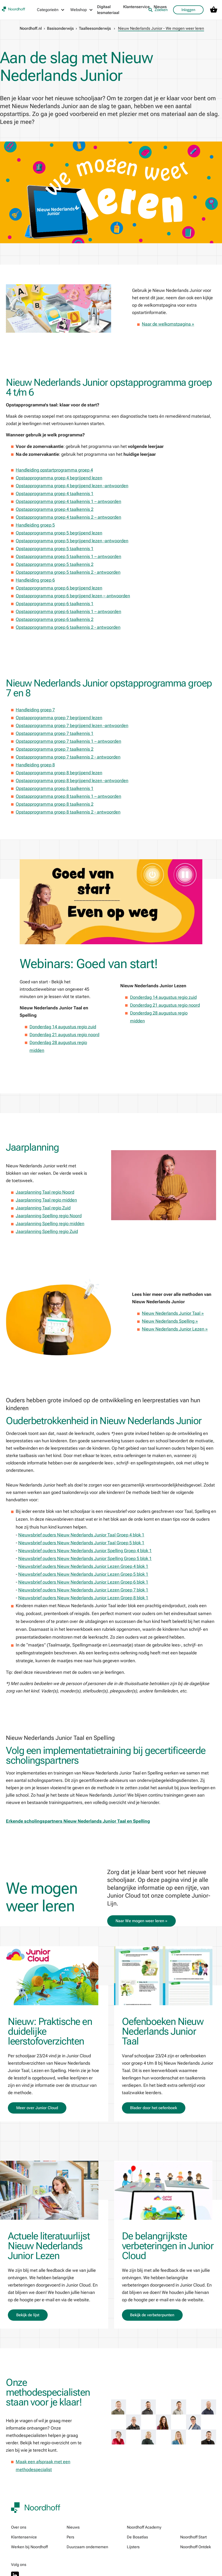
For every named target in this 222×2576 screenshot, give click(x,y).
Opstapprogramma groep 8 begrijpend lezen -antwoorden (72, 780)
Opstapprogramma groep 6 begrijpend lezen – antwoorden (73, 595)
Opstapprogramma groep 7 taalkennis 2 (54, 749)
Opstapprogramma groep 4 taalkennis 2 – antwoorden (68, 517)
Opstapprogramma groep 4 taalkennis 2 (54, 509)
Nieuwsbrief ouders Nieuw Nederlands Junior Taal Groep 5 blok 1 (81, 1542)
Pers (70, 2537)
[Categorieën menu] (51, 10)
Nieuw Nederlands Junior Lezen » (175, 1328)
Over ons (18, 2527)
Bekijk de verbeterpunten (152, 2315)
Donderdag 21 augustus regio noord (64, 1034)
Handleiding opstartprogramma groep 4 (54, 469)
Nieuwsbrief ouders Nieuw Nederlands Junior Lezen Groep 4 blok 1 (83, 1566)
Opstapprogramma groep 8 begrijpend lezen (59, 772)
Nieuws (73, 2527)
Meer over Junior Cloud (37, 2107)
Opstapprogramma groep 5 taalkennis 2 (54, 564)
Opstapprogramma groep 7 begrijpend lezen (59, 717)
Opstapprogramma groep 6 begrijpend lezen (59, 587)
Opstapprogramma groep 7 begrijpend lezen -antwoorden (72, 725)
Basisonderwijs (60, 28)
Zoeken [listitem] (158, 9)
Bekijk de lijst (27, 2315)
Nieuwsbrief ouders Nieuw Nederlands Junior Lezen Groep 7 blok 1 (83, 1589)
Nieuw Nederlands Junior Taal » (173, 1313)
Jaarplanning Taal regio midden (46, 1199)
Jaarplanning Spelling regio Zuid (47, 1231)
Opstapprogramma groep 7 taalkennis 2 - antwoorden (68, 756)
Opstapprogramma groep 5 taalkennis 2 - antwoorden (68, 572)
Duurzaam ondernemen (87, 2547)
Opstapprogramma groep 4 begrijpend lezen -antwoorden (72, 485)
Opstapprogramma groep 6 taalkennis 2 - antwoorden (68, 627)
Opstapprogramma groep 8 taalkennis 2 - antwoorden (68, 812)
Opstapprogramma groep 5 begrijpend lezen (59, 532)
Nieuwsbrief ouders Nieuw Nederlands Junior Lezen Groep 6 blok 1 (83, 1582)
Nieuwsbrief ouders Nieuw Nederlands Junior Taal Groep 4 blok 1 (81, 1534)
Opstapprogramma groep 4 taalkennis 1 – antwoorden (68, 501)
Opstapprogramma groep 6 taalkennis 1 (54, 603)
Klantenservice (136, 6)
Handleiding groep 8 (35, 764)
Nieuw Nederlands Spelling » (170, 1321)
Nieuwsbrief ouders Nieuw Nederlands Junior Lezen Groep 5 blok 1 (83, 1574)
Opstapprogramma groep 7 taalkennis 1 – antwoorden (68, 741)
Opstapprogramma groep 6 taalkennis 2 (54, 619)
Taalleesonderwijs (95, 28)
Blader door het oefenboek (153, 2107)
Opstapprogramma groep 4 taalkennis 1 (54, 493)
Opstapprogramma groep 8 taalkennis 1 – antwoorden (68, 796)
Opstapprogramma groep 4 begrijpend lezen (59, 477)
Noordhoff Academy (144, 2527)
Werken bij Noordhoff (29, 2547)
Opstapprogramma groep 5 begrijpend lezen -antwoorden (72, 540)
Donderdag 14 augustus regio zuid (63, 1026)
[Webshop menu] (81, 10)
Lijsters (133, 2547)
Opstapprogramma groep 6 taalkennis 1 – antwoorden (68, 611)
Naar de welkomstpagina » (168, 324)
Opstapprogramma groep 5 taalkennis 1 (54, 548)
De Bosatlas (137, 2537)
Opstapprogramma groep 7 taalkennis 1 (54, 733)
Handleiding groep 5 (35, 525)
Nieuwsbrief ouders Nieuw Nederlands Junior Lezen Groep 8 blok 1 (83, 1597)
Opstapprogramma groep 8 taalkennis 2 (54, 804)
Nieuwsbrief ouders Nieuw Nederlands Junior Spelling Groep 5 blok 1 (85, 1558)
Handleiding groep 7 (35, 709)
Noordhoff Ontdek (195, 2547)
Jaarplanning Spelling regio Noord (49, 1215)
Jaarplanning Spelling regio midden (50, 1223)
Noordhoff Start (193, 2537)
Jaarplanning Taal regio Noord (45, 1192)
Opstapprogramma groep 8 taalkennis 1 (54, 788)
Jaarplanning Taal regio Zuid (43, 1207)
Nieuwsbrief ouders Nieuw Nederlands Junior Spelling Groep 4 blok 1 (85, 1550)
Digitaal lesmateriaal (108, 9)
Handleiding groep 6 (35, 580)
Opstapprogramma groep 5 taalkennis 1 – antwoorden (68, 556)
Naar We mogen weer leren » (141, 1920)
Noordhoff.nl (31, 28)
